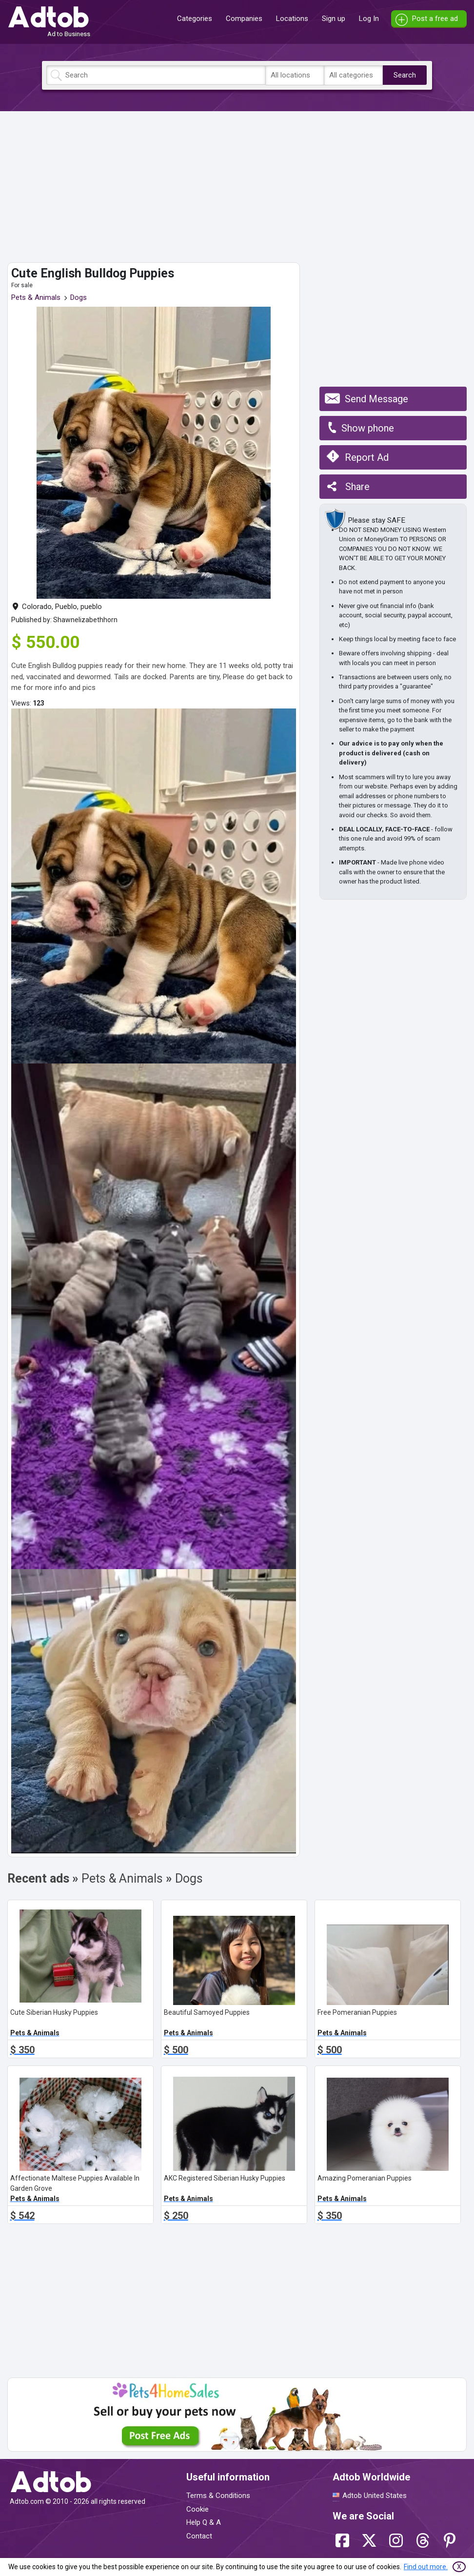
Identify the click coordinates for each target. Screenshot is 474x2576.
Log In (369, 18)
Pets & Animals (35, 297)
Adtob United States (374, 2495)
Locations (292, 18)
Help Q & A (203, 2522)
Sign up (333, 18)
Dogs (78, 297)
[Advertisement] (237, 186)
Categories (194, 18)
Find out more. (426, 2567)
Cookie (197, 2509)
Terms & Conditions (218, 2495)
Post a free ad (435, 18)
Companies (244, 18)
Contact (199, 2536)
